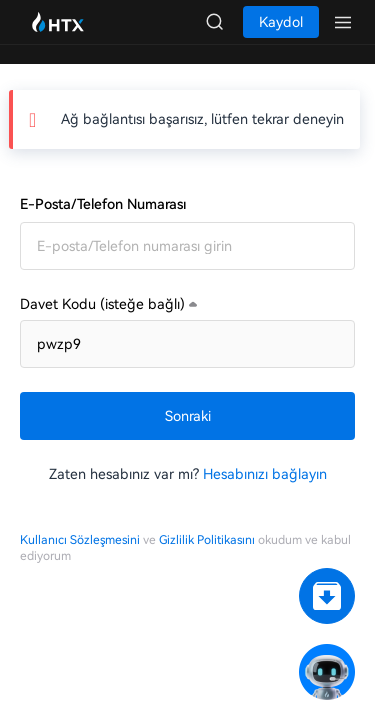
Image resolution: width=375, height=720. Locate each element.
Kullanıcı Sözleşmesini (80, 540)
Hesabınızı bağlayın (265, 474)
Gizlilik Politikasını (207, 540)
